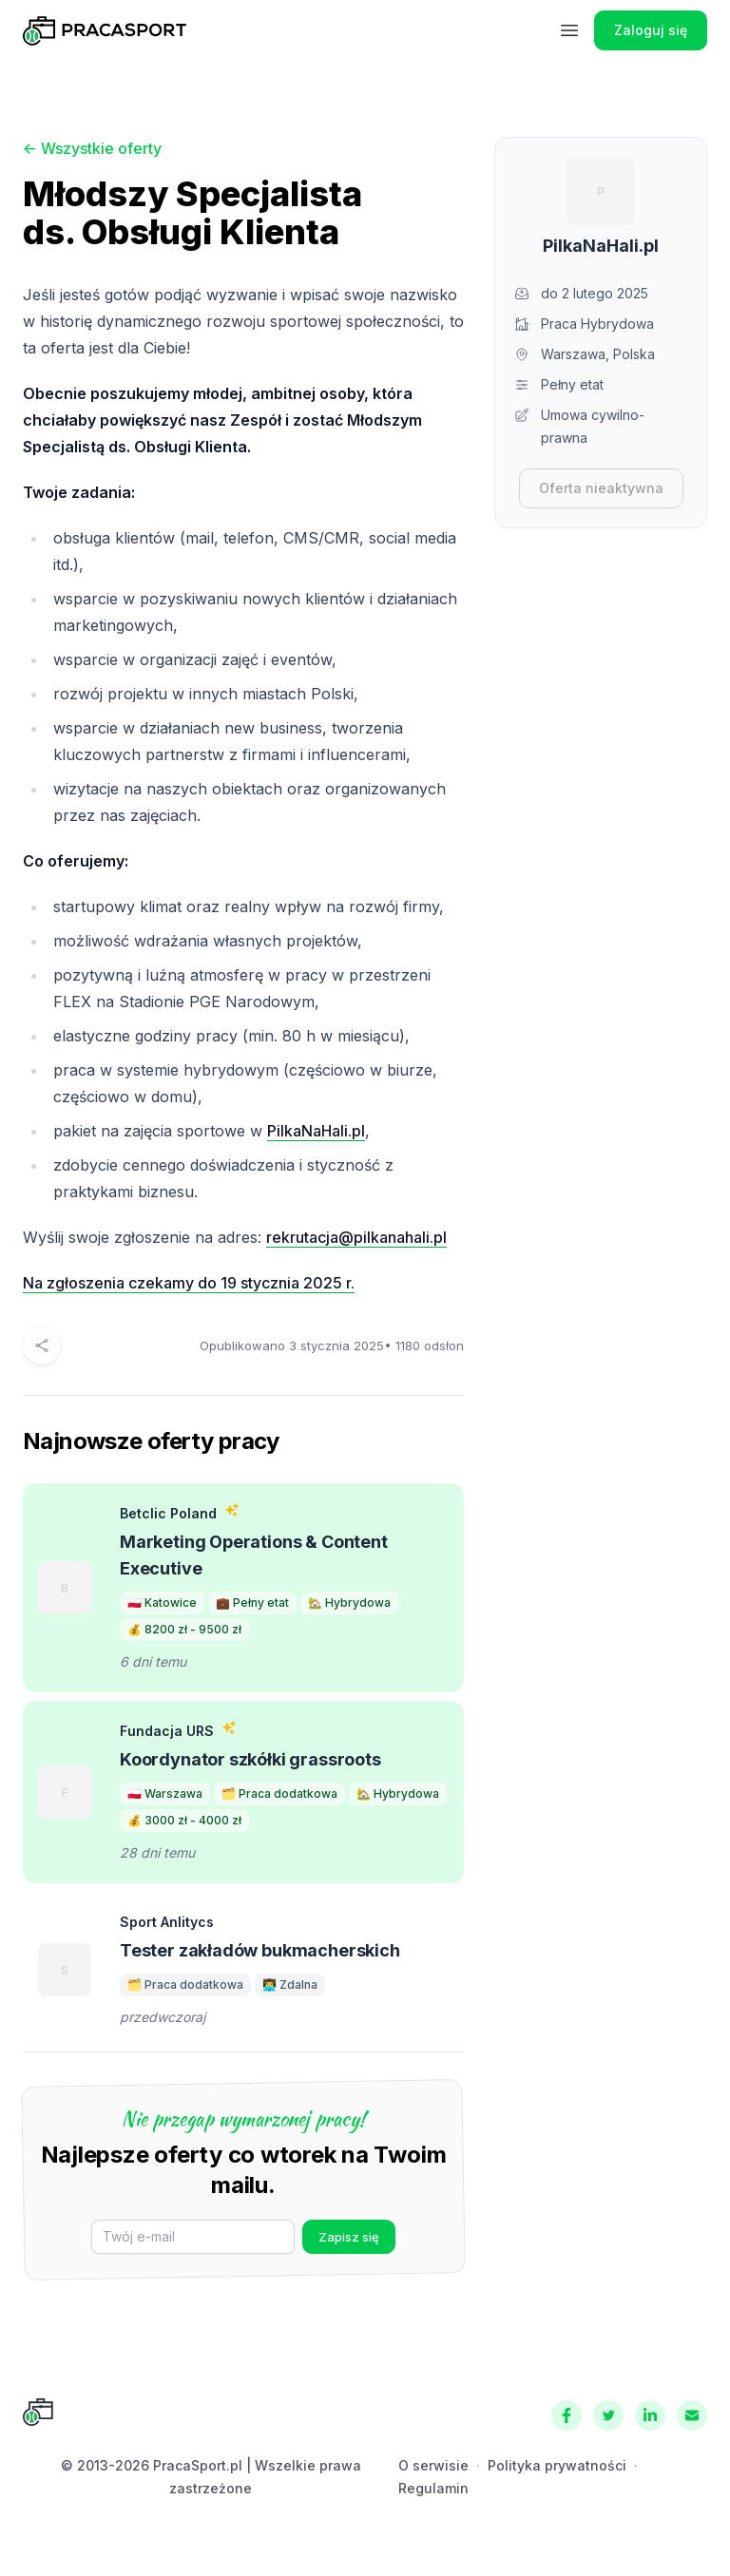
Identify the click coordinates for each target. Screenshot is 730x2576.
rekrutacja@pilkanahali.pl (356, 1237)
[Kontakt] (692, 2415)
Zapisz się (348, 2236)
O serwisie (433, 2465)
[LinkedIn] (650, 2415)
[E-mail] (193, 2237)
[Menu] (569, 30)
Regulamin (433, 2488)
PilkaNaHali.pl (316, 1130)
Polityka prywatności (557, 2465)
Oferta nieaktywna (601, 488)
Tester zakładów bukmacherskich (260, 1950)
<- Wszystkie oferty (92, 148)
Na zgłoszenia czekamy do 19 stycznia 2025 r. (189, 1282)
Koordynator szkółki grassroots (250, 1759)
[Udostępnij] (42, 1345)
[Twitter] (608, 2415)
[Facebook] (566, 2415)
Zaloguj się (650, 30)
